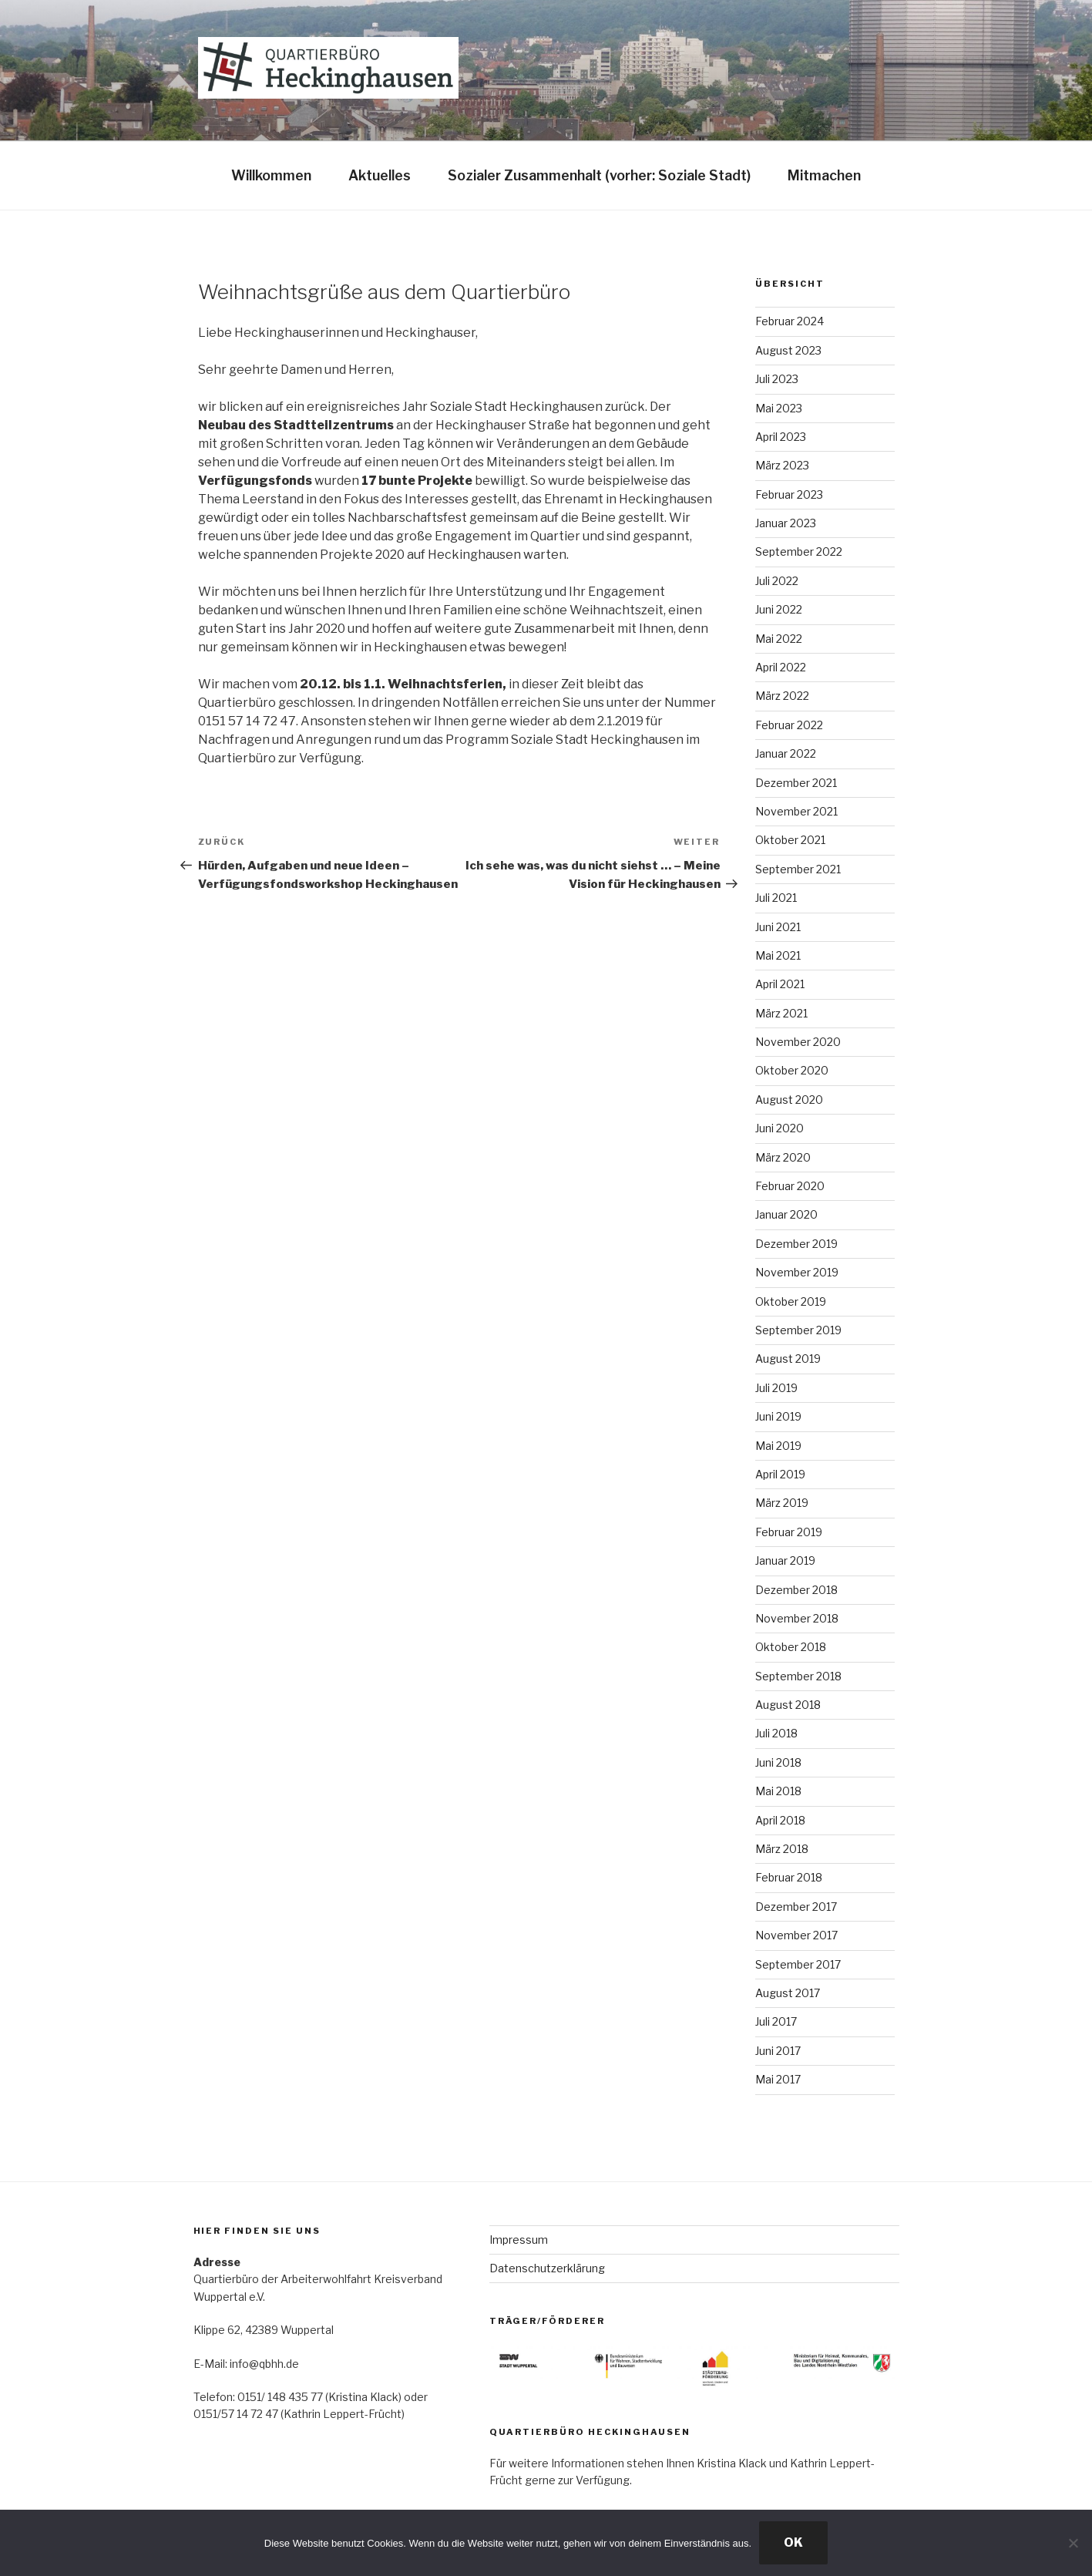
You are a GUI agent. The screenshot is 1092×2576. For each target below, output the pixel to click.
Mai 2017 (778, 2079)
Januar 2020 (786, 1214)
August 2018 (788, 1704)
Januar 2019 (785, 1560)
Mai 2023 (778, 408)
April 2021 (780, 983)
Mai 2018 (778, 1790)
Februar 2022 (789, 724)
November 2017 (796, 1935)
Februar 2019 (788, 1532)
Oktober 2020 (791, 1070)
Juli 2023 (776, 378)
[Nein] (1072, 2543)
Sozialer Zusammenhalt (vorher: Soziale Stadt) (599, 175)
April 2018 (780, 1820)
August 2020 (789, 1099)
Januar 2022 (785, 753)
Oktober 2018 (790, 1646)
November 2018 (796, 1618)
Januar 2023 (785, 523)
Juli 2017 (776, 2021)
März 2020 (783, 1157)
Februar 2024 (789, 321)
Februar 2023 (789, 494)
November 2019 (796, 1272)
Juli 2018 (776, 1733)
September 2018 (798, 1676)
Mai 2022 (778, 638)
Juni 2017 (778, 2050)
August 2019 (788, 1358)
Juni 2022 (778, 609)
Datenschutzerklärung (547, 2268)
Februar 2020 (790, 1185)
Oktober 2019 (790, 1301)
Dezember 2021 (796, 782)
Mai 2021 (778, 955)
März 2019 (781, 1502)
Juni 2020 (779, 1128)
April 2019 (780, 1474)
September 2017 (798, 1964)
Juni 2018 (778, 1762)
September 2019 (798, 1330)
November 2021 (796, 811)
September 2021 (798, 869)
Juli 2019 (776, 1387)
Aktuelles (379, 175)
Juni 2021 (778, 926)
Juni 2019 (778, 1416)
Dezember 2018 (796, 1589)
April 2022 (780, 667)
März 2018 (781, 1848)
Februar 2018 (788, 1877)
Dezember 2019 (796, 1243)
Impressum (518, 2239)
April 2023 (780, 436)
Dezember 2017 (796, 1906)
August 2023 (788, 350)
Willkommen (271, 175)
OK (793, 2542)
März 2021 (781, 1013)
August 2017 (787, 1992)
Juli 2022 (776, 580)
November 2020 (798, 1041)
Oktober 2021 (790, 839)
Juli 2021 (776, 897)
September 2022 (798, 551)
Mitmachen (824, 175)
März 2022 (782, 695)
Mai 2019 (778, 1445)
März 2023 (782, 465)
